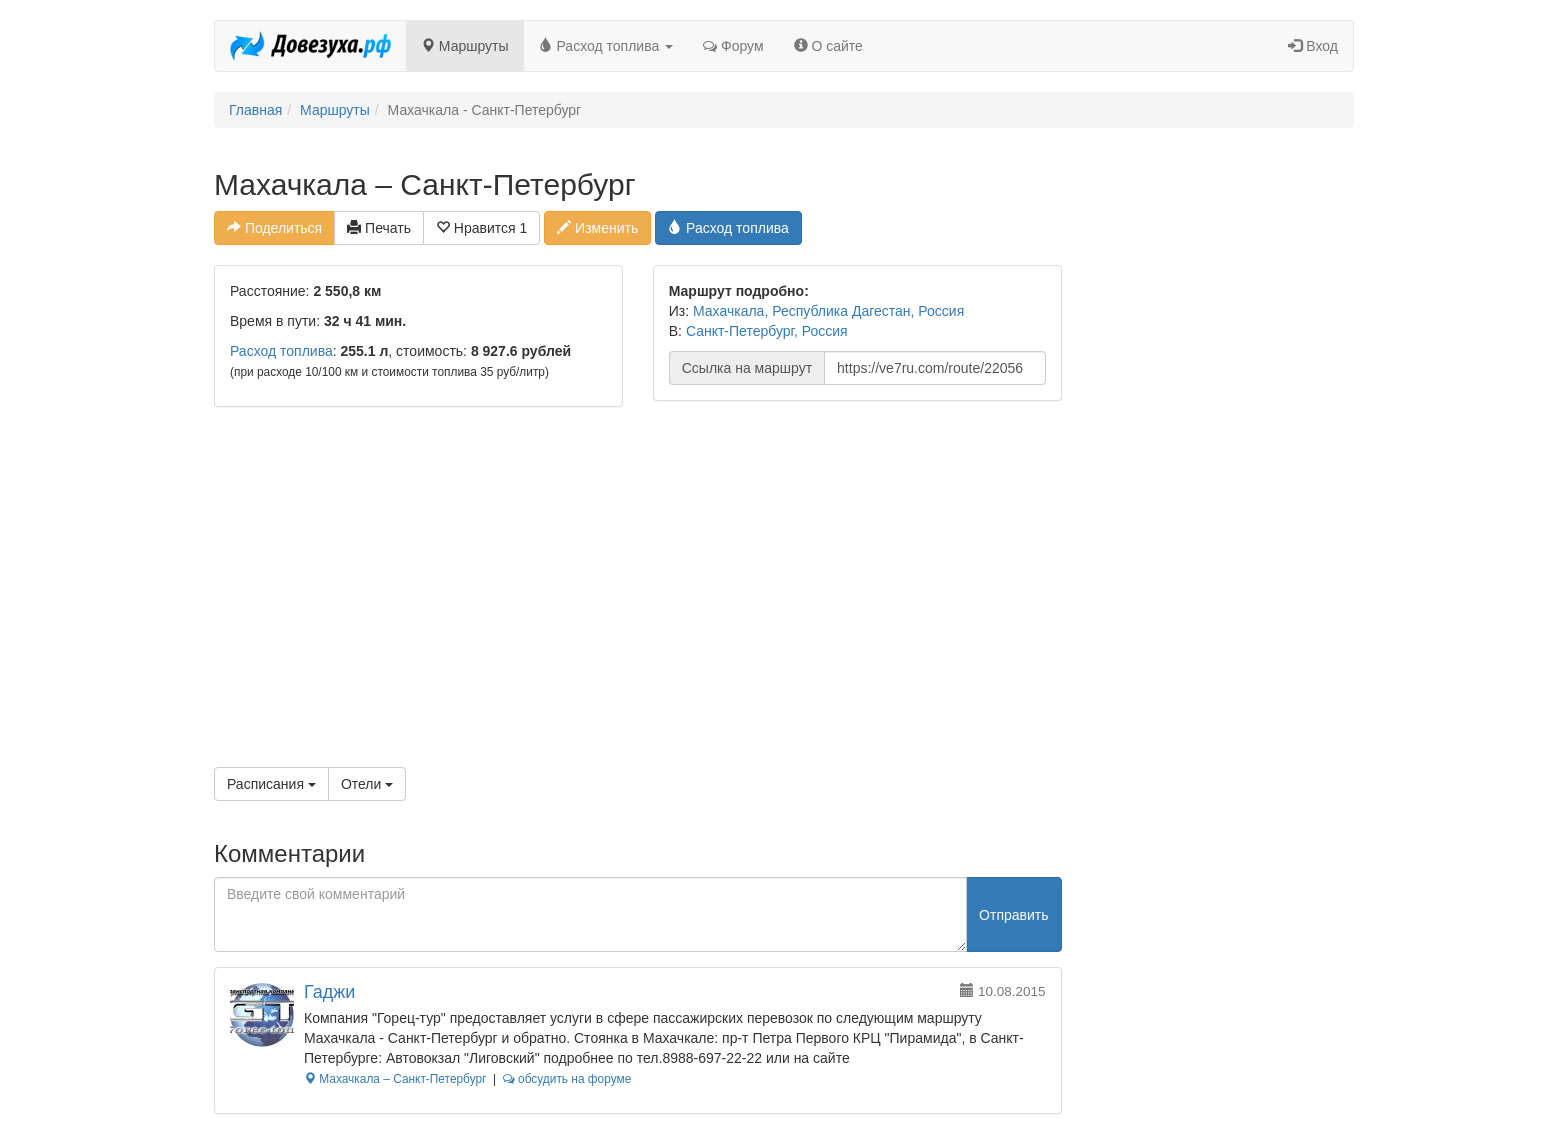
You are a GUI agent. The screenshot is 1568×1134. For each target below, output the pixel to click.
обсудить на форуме (567, 1079)
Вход (1313, 46)
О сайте (828, 46)
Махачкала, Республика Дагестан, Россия (828, 311)
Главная (255, 110)
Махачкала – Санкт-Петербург (395, 1079)
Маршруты (465, 46)
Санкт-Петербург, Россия (767, 331)
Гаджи (329, 992)
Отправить (1013, 915)
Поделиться (274, 228)
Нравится (481, 228)
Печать (379, 228)
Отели (367, 784)
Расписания (271, 784)
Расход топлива (606, 46)
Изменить (597, 228)
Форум (733, 46)
